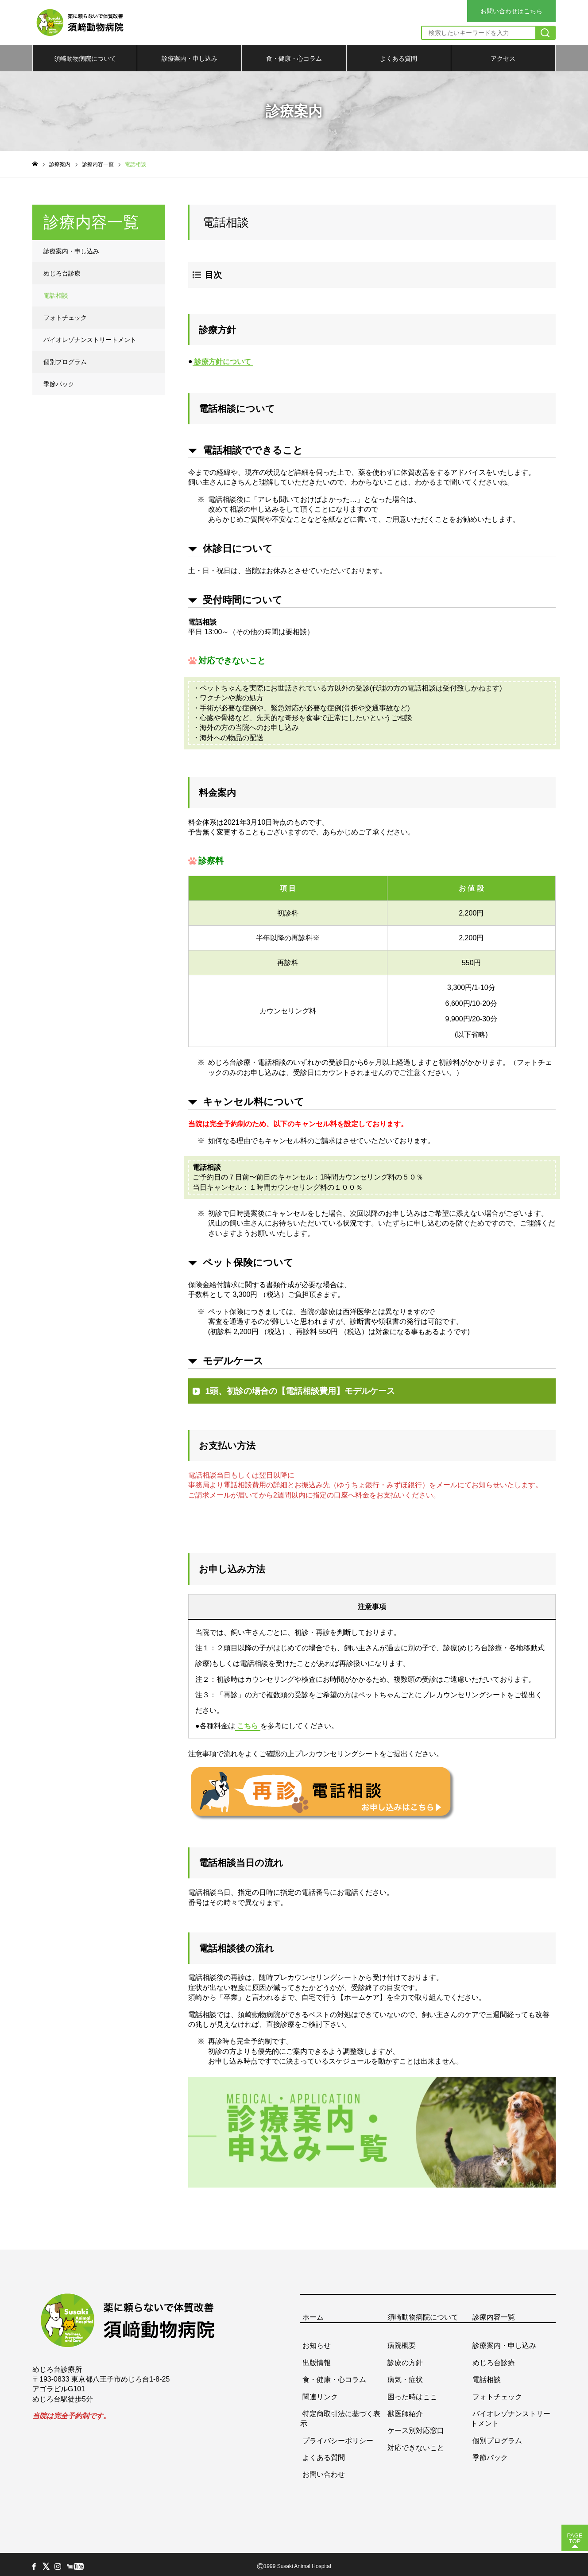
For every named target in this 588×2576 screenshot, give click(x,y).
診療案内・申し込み (189, 58)
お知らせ (316, 2341)
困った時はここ (412, 2392)
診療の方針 (405, 2358)
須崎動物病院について (85, 58)
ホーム (313, 2313)
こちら (247, 1722)
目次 (213, 274)
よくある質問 (398, 58)
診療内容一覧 (493, 2313)
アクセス (503, 58)
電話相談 (55, 295)
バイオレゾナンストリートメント (89, 339)
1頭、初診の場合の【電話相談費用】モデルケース (300, 1387)
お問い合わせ (323, 2470)
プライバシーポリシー (337, 2436)
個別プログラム (65, 361)
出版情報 (316, 2358)
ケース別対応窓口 (415, 2426)
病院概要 (401, 2341)
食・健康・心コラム (294, 58)
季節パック (58, 384)
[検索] (545, 33)
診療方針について (222, 359)
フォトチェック (65, 317)
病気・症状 (405, 2375)
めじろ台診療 (62, 273)
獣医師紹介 (405, 2409)
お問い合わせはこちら (511, 11)
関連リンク (320, 2392)
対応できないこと (415, 2443)
